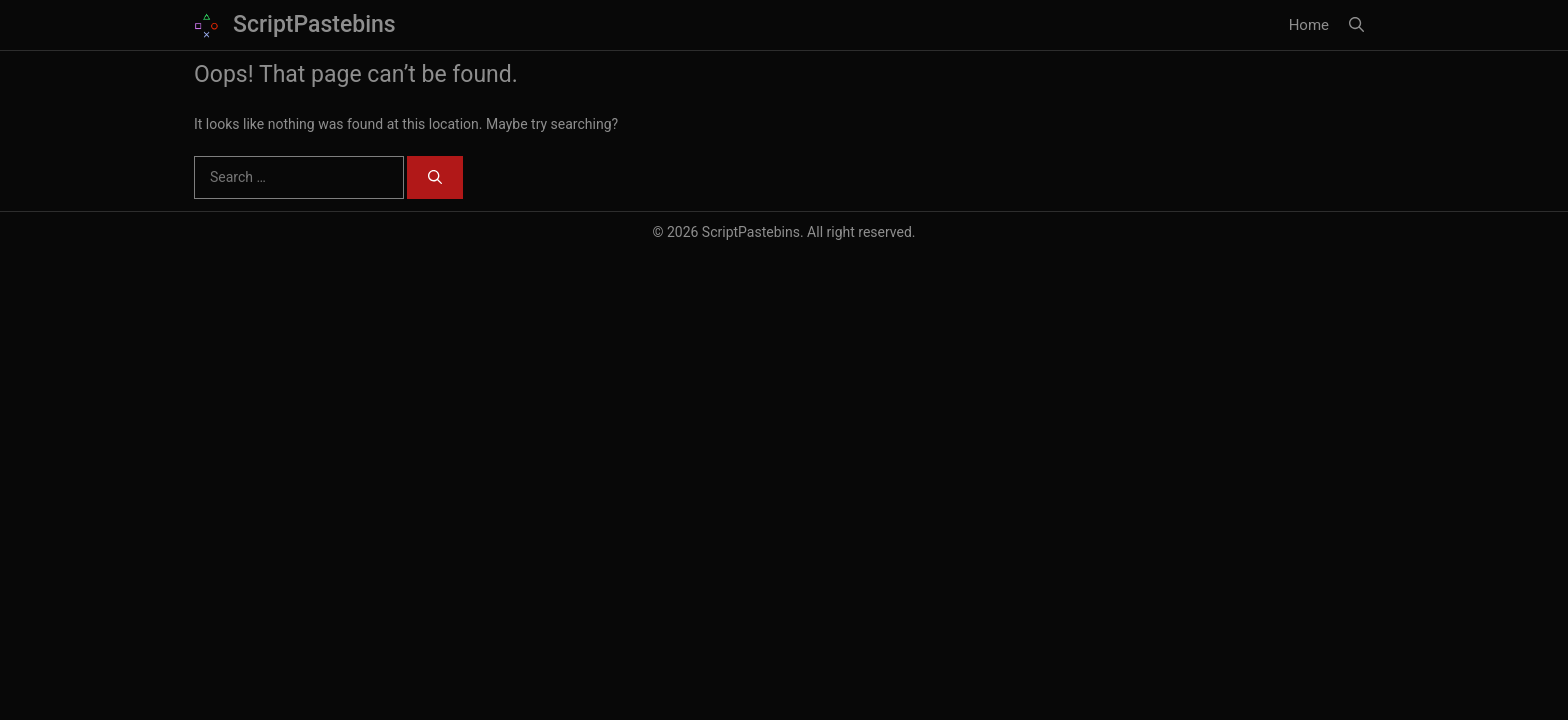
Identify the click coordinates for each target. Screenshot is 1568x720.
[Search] (435, 177)
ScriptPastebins (314, 24)
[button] (1356, 25)
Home (1309, 25)
